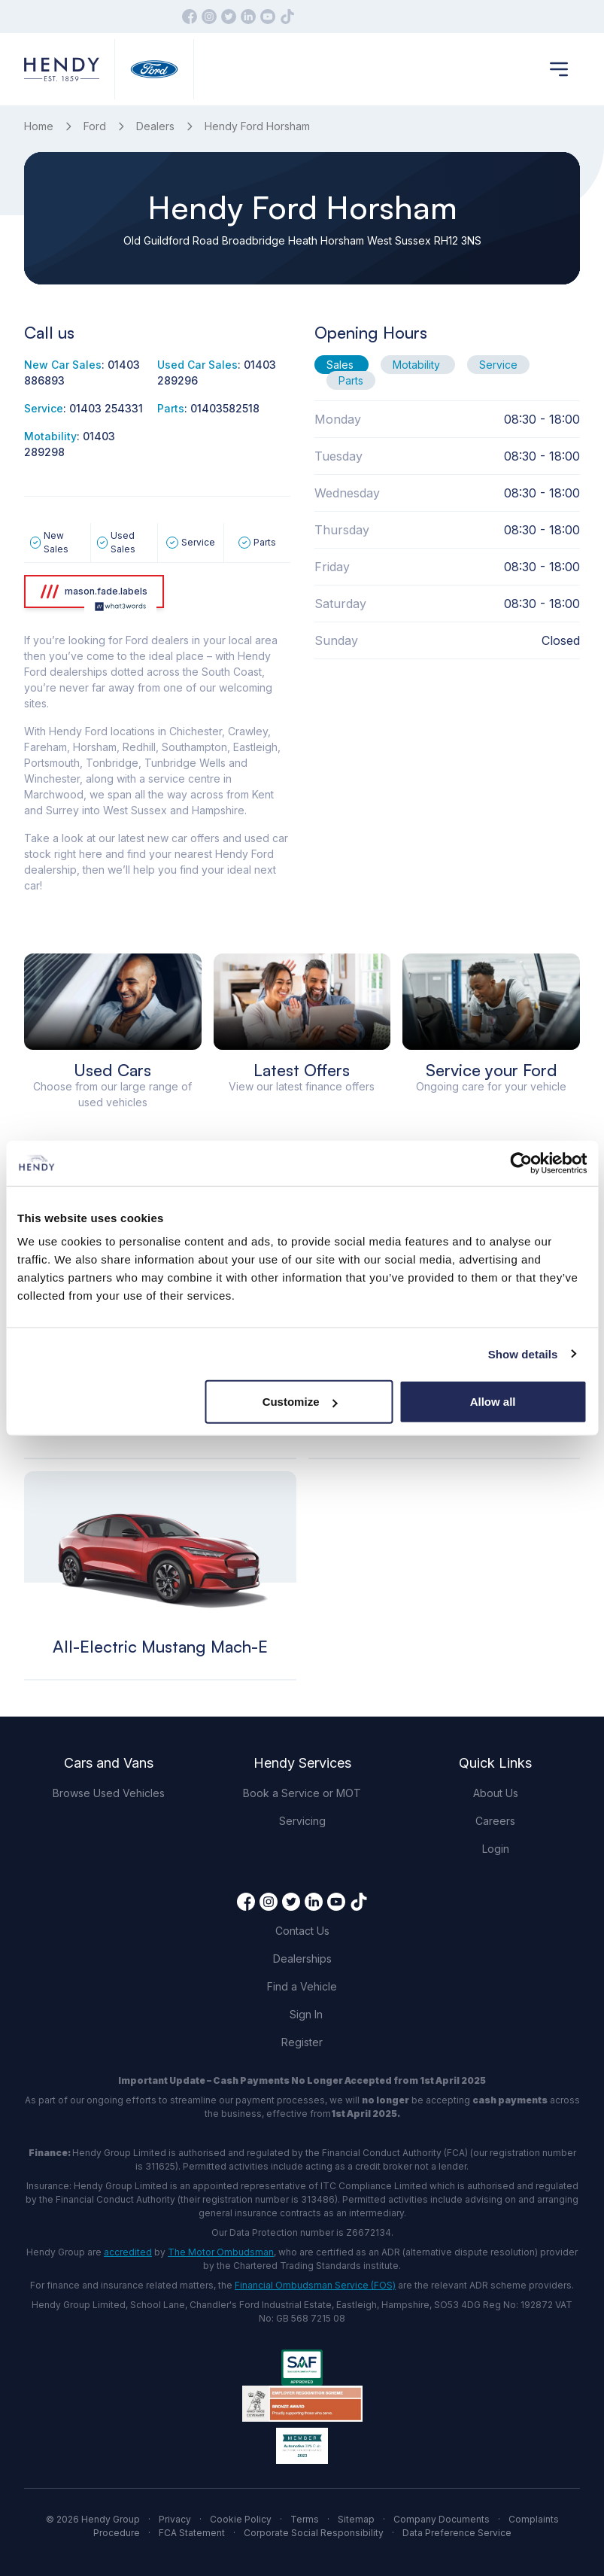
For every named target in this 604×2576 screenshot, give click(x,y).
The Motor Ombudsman (221, 2252)
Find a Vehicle (302, 1986)
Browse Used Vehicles (109, 1793)
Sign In (306, 2014)
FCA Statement (192, 2532)
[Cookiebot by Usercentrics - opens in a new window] (521, 1162)
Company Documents (441, 2519)
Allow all (493, 1401)
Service (498, 364)
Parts (350, 380)
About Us (495, 1793)
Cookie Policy (241, 2519)
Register (302, 2042)
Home (38, 126)
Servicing (302, 1820)
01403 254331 (106, 408)
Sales (341, 364)
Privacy (175, 2519)
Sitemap (356, 2519)
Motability (418, 364)
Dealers (155, 126)
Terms (304, 2519)
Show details (523, 1353)
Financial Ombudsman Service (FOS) (315, 2285)
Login (495, 1848)
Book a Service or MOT (302, 1793)
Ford (94, 126)
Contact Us (302, 1930)
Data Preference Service (456, 2532)
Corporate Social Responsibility (314, 2532)
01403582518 (225, 408)
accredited (128, 2252)
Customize (300, 1401)
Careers (495, 1820)
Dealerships (302, 1958)
